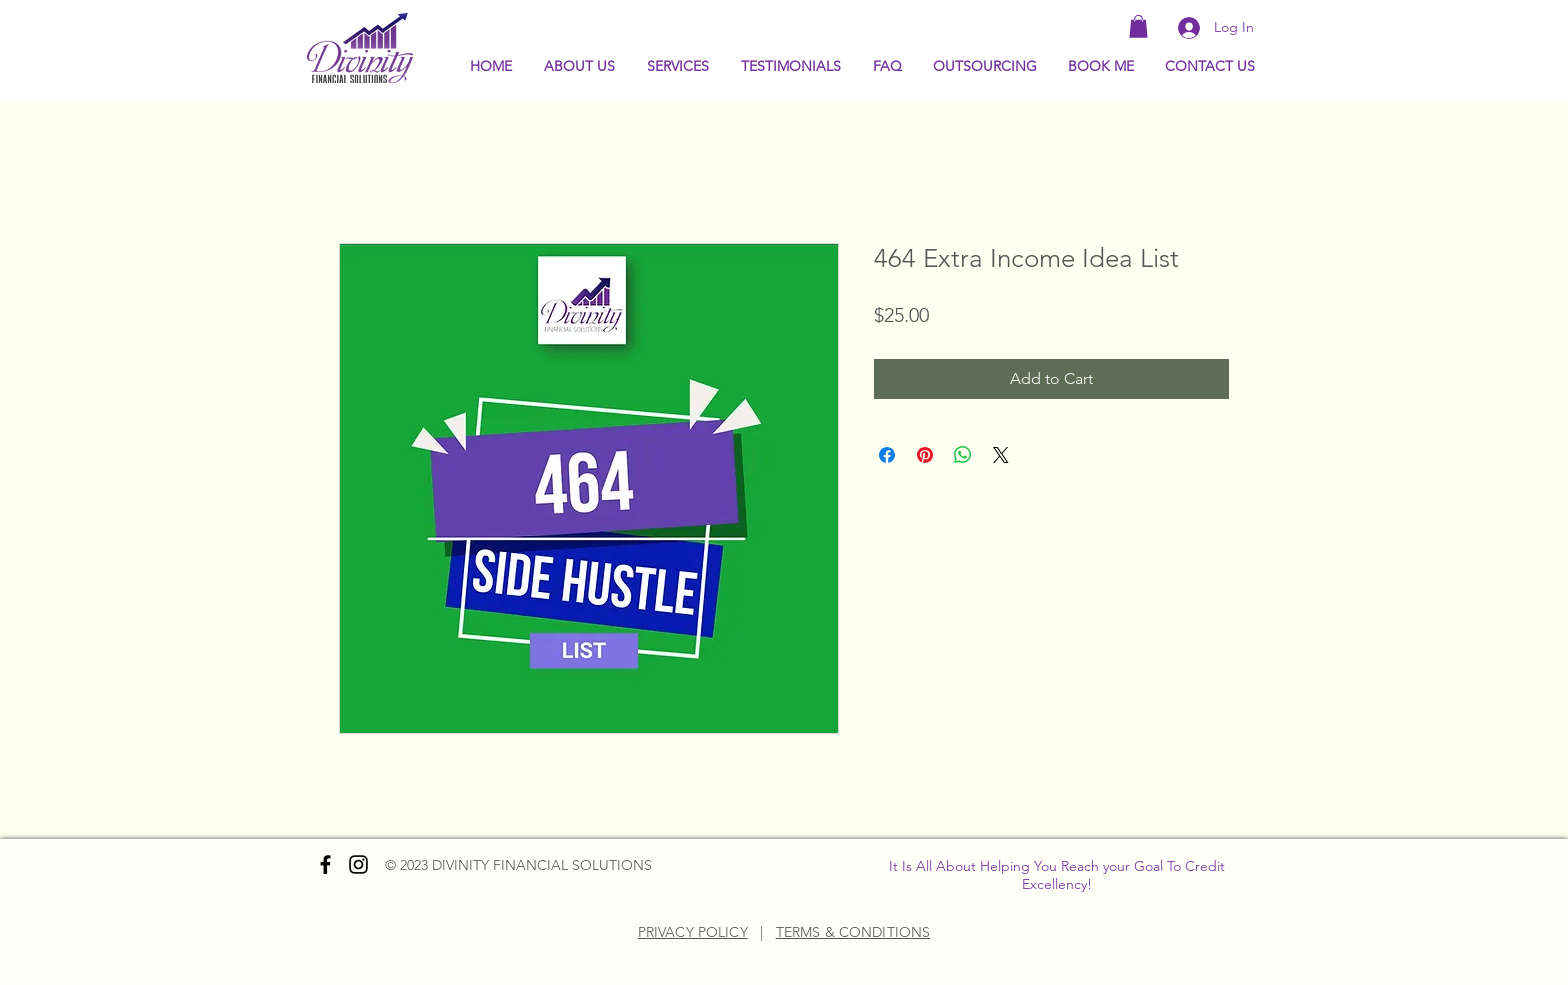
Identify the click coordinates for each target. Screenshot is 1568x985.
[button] (1138, 26)
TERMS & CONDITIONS (853, 932)
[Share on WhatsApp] (963, 455)
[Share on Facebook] (887, 455)
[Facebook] (325, 864)
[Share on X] (1001, 455)
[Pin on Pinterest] (925, 455)
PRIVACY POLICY (693, 932)
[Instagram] (358, 864)
